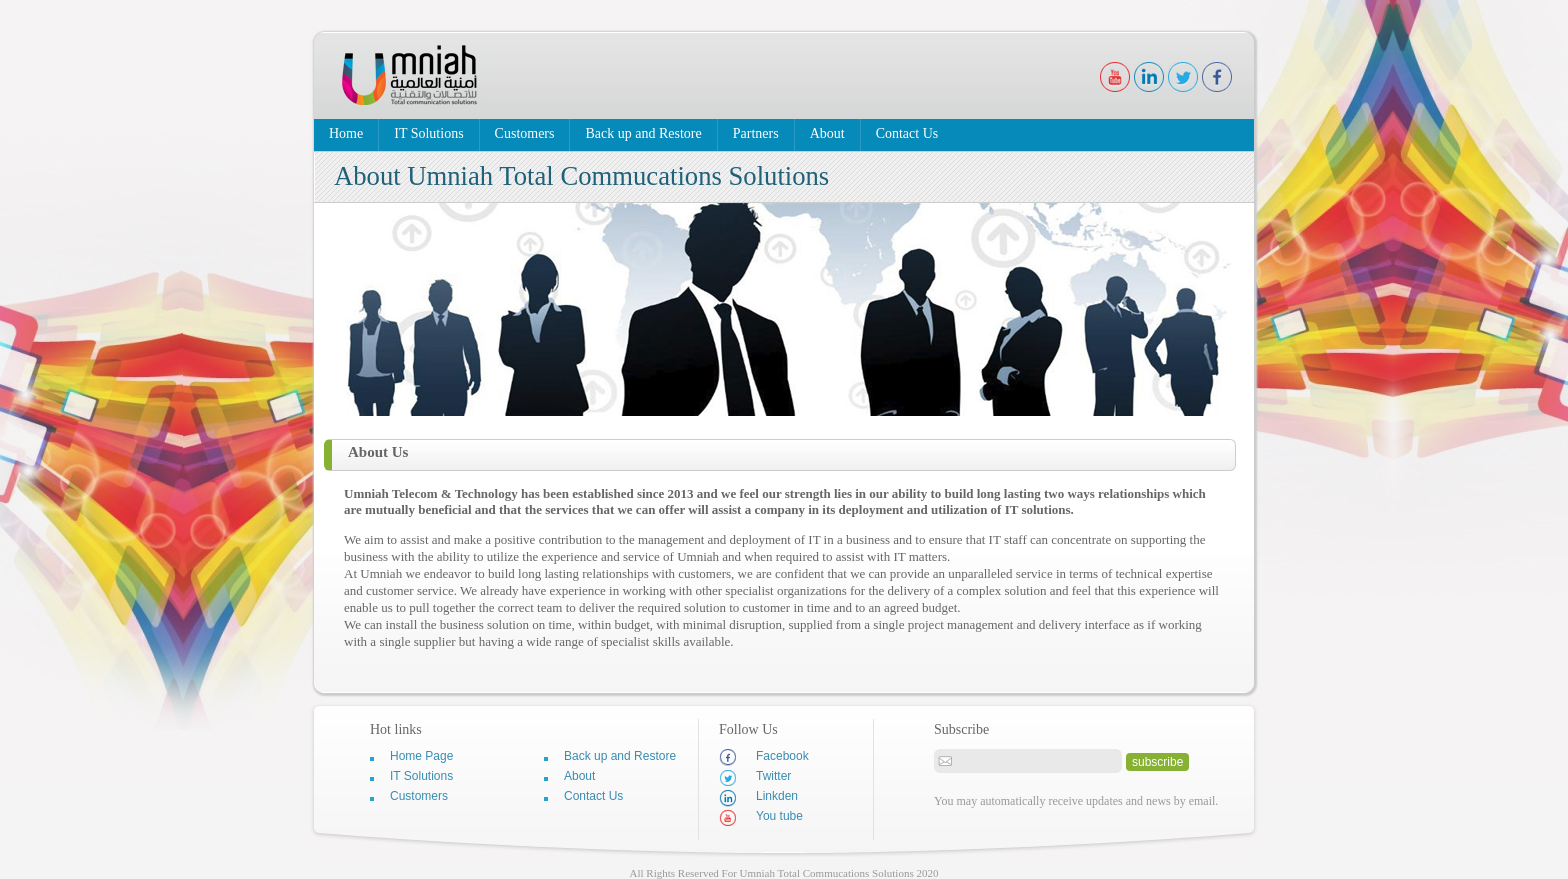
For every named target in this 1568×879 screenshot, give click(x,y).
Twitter (755, 777)
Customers (525, 133)
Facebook (764, 757)
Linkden (758, 798)
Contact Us (907, 133)
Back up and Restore (643, 133)
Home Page (421, 756)
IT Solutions (428, 133)
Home (346, 133)
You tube (761, 817)
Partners (756, 133)
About (827, 133)
